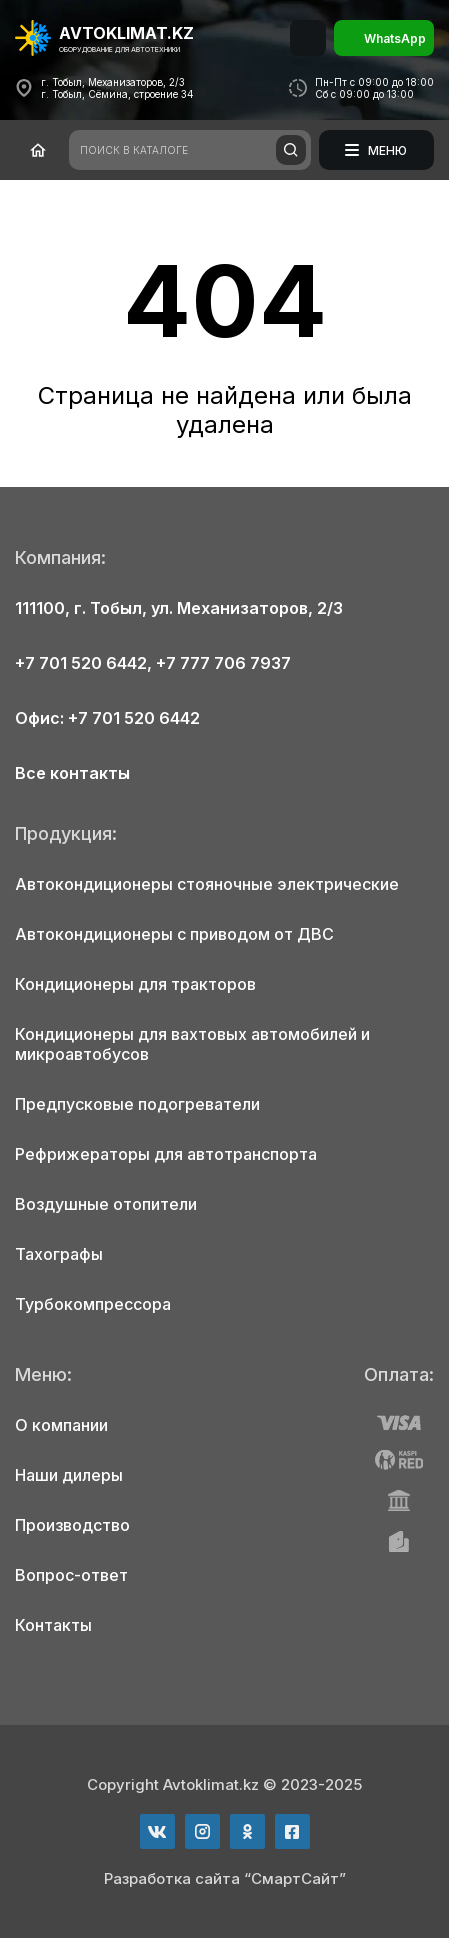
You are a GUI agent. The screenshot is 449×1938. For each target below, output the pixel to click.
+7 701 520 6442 (81, 663)
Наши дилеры (69, 1475)
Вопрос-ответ (71, 1575)
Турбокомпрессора (93, 1304)
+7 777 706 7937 (223, 663)
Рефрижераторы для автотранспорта (166, 1154)
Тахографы (59, 1254)
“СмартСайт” (295, 1878)
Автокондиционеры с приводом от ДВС (174, 934)
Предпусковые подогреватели (137, 1104)
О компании (61, 1425)
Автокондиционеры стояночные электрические (207, 884)
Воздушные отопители (106, 1204)
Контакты (53, 1625)
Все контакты (72, 773)
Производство (72, 1525)
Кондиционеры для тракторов (135, 984)
